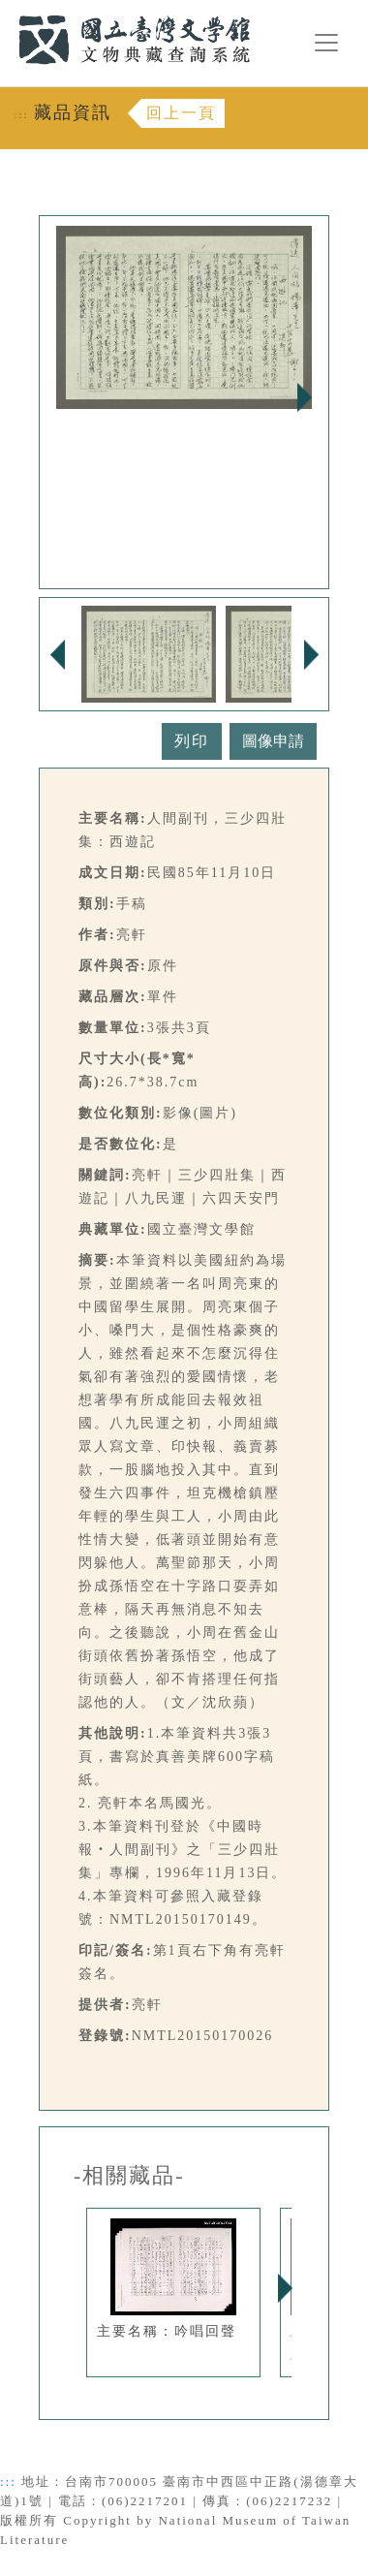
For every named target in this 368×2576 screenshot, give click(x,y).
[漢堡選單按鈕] (326, 42)
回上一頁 (181, 113)
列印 (191, 741)
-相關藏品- (129, 2175)
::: (7, 11)
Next (304, 397)
